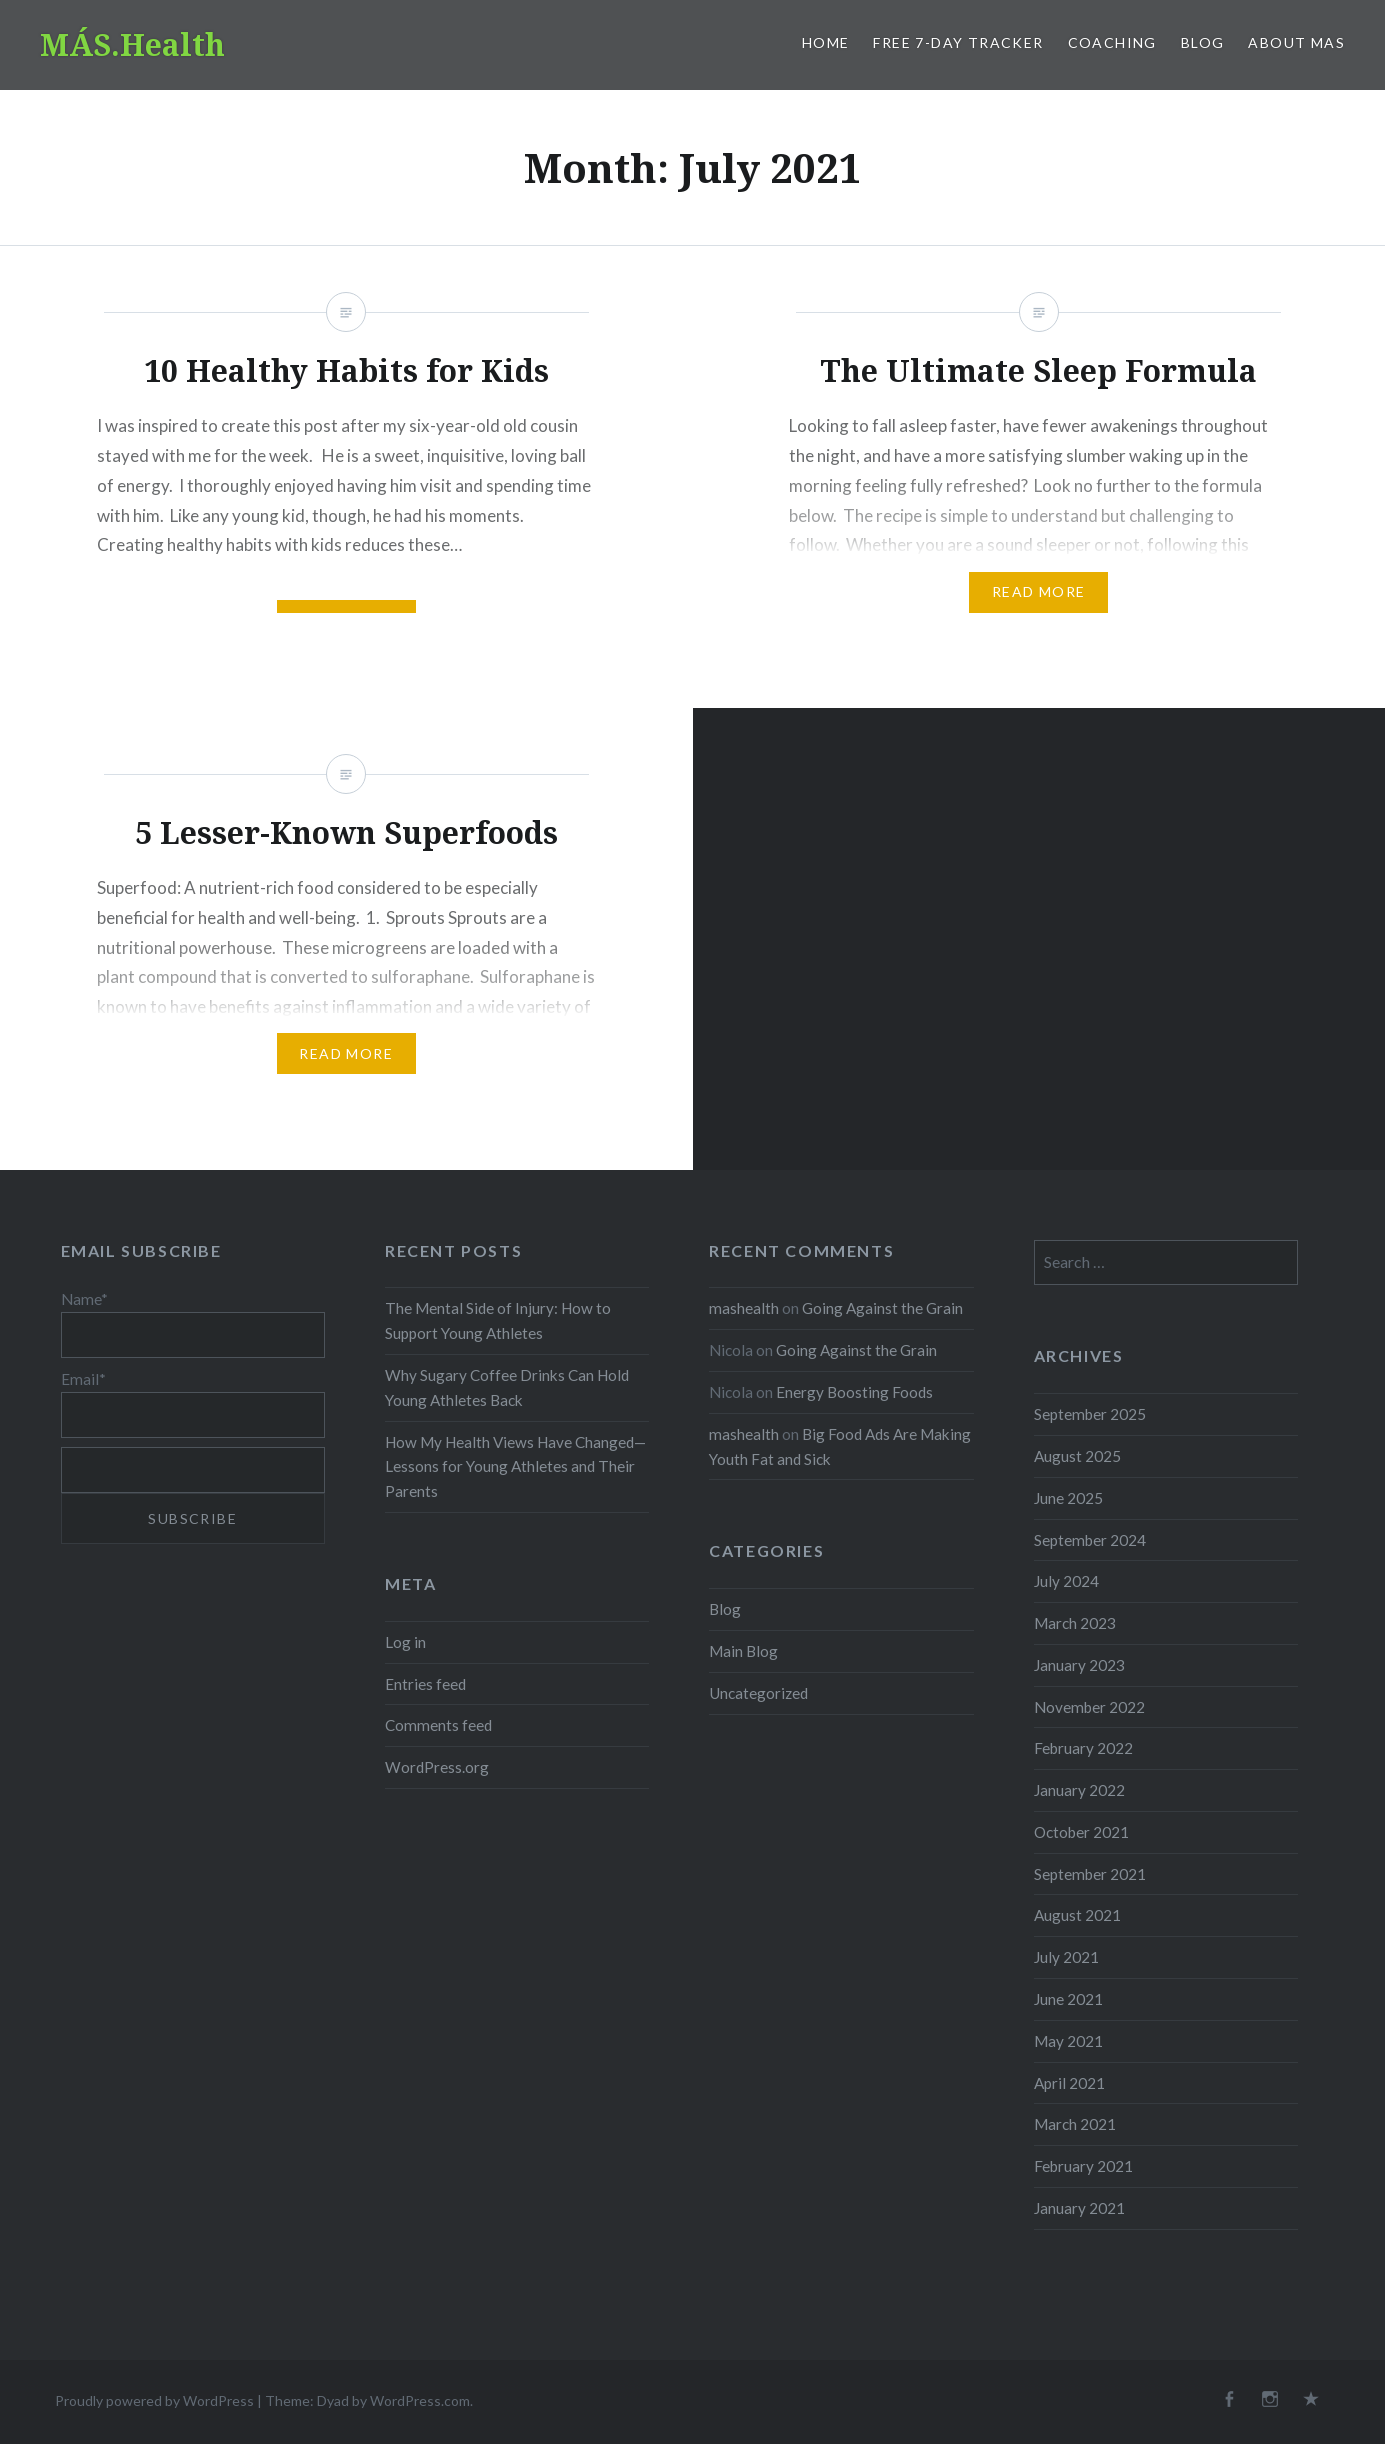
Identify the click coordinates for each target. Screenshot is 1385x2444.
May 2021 (1068, 2041)
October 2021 (1081, 1832)
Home (826, 42)
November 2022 (1089, 1707)
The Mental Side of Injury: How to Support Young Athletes (498, 1320)
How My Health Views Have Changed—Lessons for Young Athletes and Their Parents (515, 1467)
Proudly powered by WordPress (154, 2400)
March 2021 (1075, 2124)
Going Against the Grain (882, 1308)
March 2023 (1075, 1623)
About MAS (1296, 42)
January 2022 (1079, 1790)
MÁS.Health (132, 44)
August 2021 (1077, 1915)
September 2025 (1090, 1414)
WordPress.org (437, 1767)
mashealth (744, 1308)
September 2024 (1090, 1540)
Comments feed (438, 1725)
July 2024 (1066, 1581)
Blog (1203, 42)
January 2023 (1079, 1665)
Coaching (1112, 42)
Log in (405, 1642)
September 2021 (1090, 1874)
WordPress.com (420, 2400)
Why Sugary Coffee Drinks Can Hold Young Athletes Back (507, 1387)
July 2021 (1066, 1957)
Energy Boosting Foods (854, 1392)
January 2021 (1079, 2208)
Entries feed (425, 1684)
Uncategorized (758, 1693)
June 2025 (1068, 1498)
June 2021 (1068, 1999)
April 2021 (1069, 2083)
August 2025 (1077, 1456)
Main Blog (743, 1651)
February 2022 (1083, 1748)
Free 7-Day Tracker (958, 42)
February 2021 (1083, 2166)
